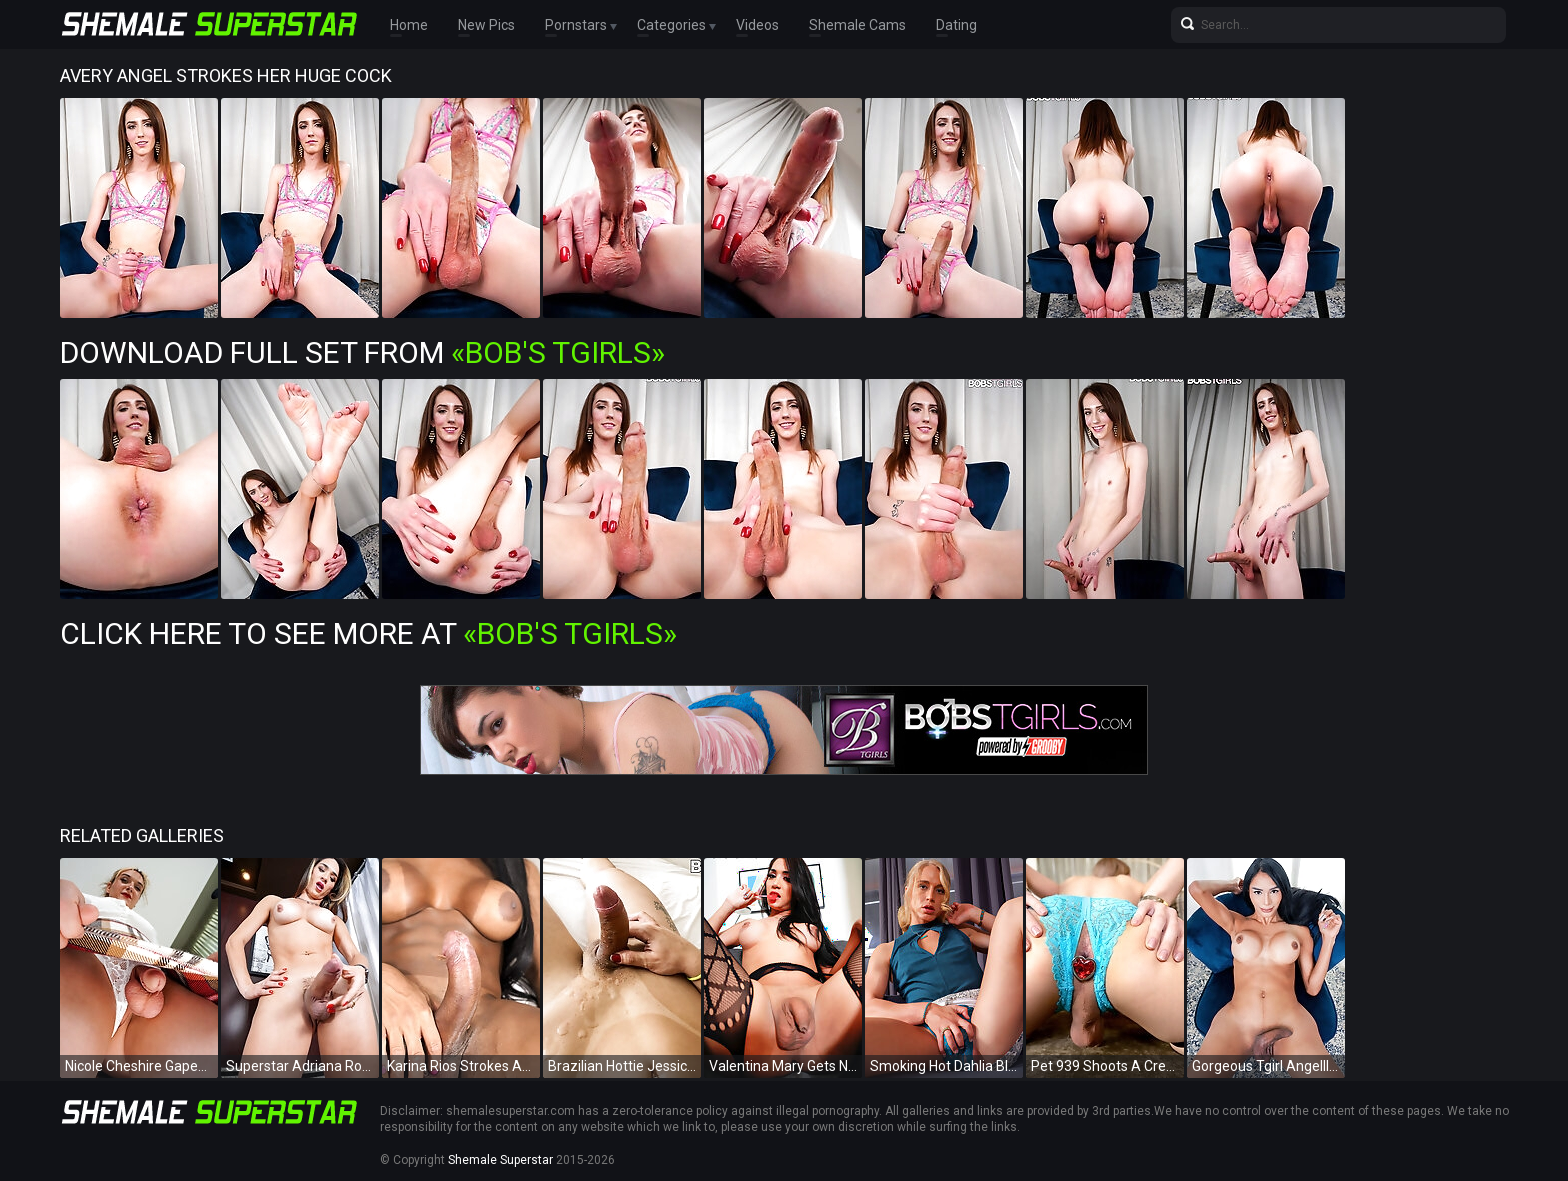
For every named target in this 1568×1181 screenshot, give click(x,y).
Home (409, 25)
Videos (757, 25)
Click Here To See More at (368, 633)
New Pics (486, 25)
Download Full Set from (362, 352)
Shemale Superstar (500, 1160)
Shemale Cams (857, 25)
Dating (956, 25)
